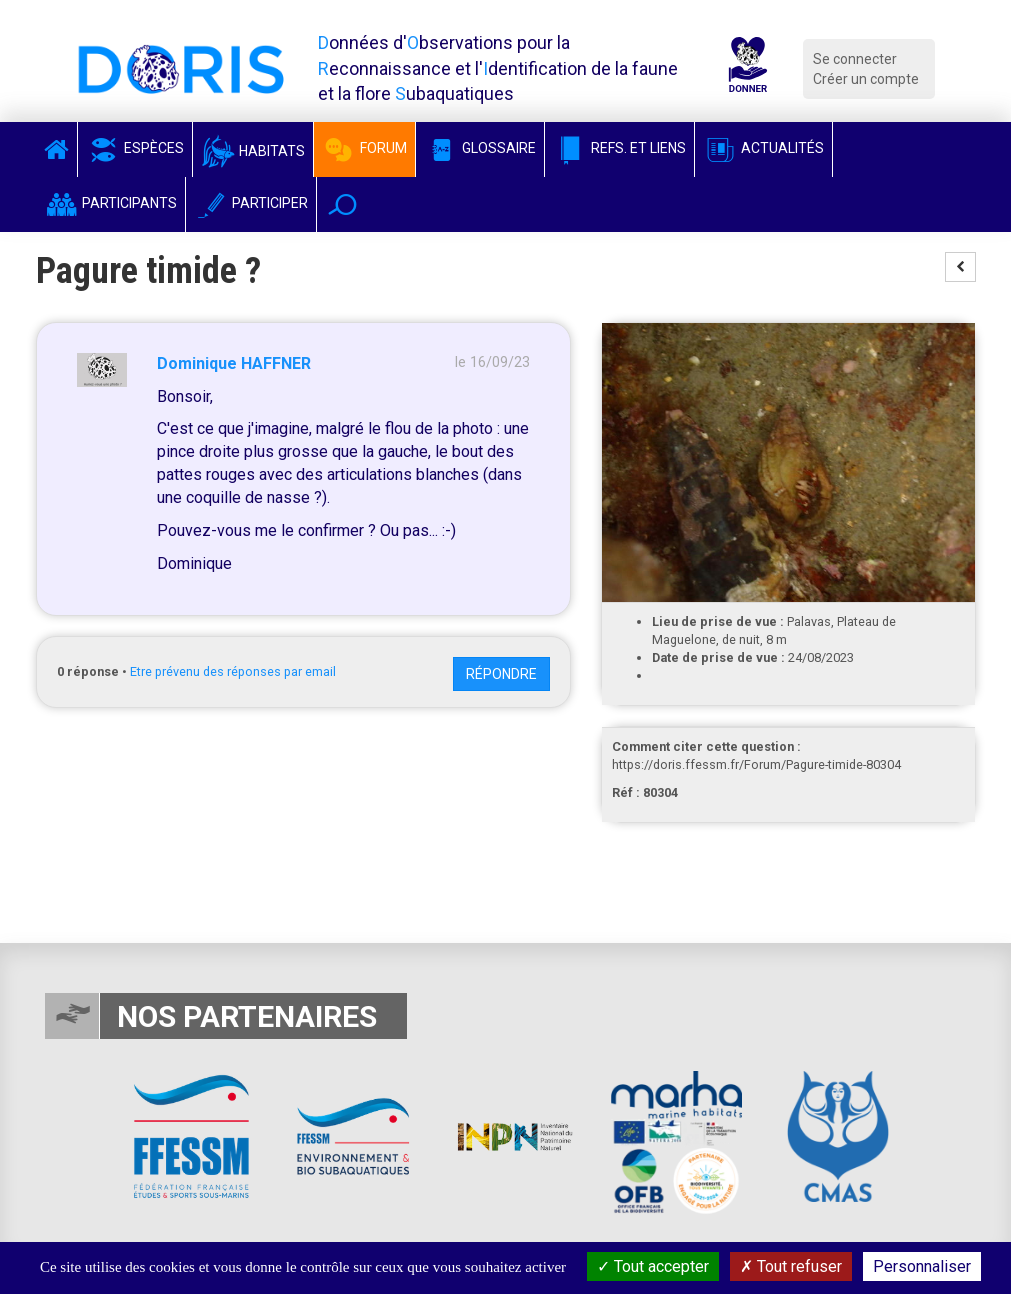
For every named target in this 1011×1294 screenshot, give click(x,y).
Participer (251, 203)
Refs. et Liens (619, 148)
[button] (342, 204)
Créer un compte (866, 79)
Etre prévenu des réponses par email (233, 671)
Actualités (763, 148)
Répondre (501, 674)
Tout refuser (791, 1266)
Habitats (253, 151)
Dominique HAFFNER (234, 363)
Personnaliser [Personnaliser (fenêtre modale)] (922, 1266)
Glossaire (480, 148)
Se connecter (855, 59)
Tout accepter (653, 1266)
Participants (110, 203)
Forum (364, 148)
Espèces (135, 148)
